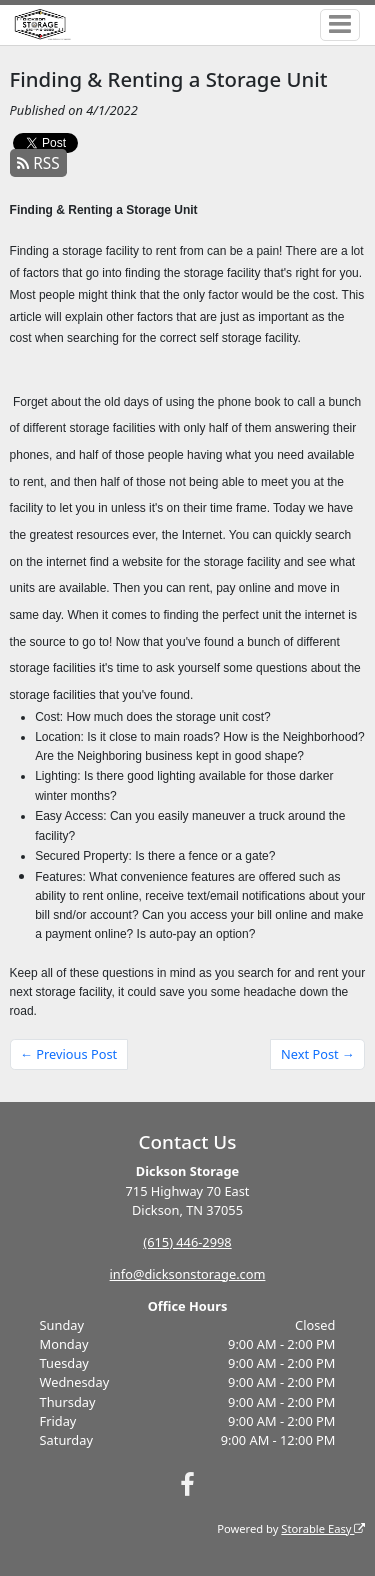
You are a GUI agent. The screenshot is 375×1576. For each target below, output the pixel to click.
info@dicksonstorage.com (188, 1274)
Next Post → (318, 1054)
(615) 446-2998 (187, 1242)
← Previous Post (68, 1054)
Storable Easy (323, 1528)
